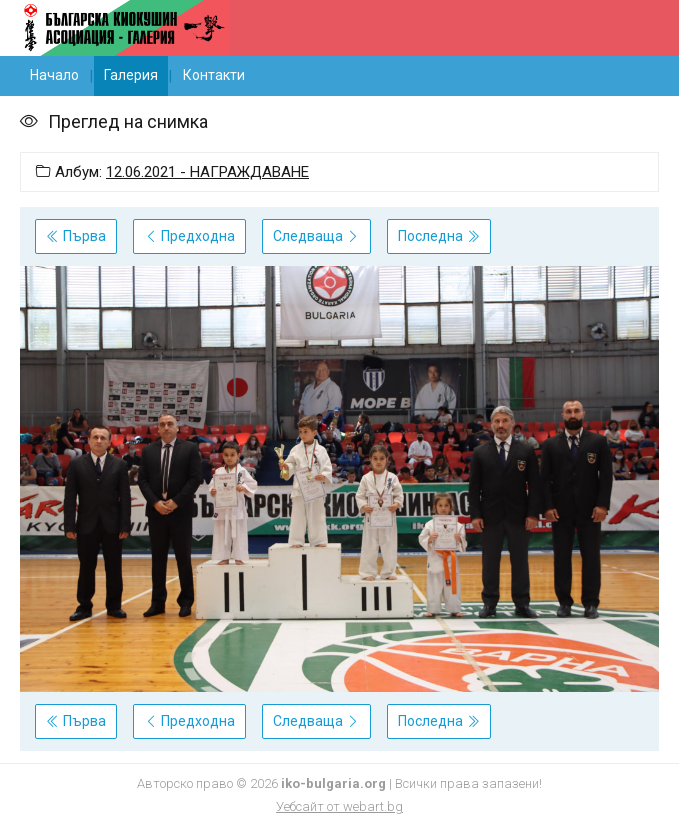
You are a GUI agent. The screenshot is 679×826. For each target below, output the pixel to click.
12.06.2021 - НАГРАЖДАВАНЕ (207, 172)
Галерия (131, 75)
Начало (54, 75)
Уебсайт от (339, 806)
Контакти (214, 75)
